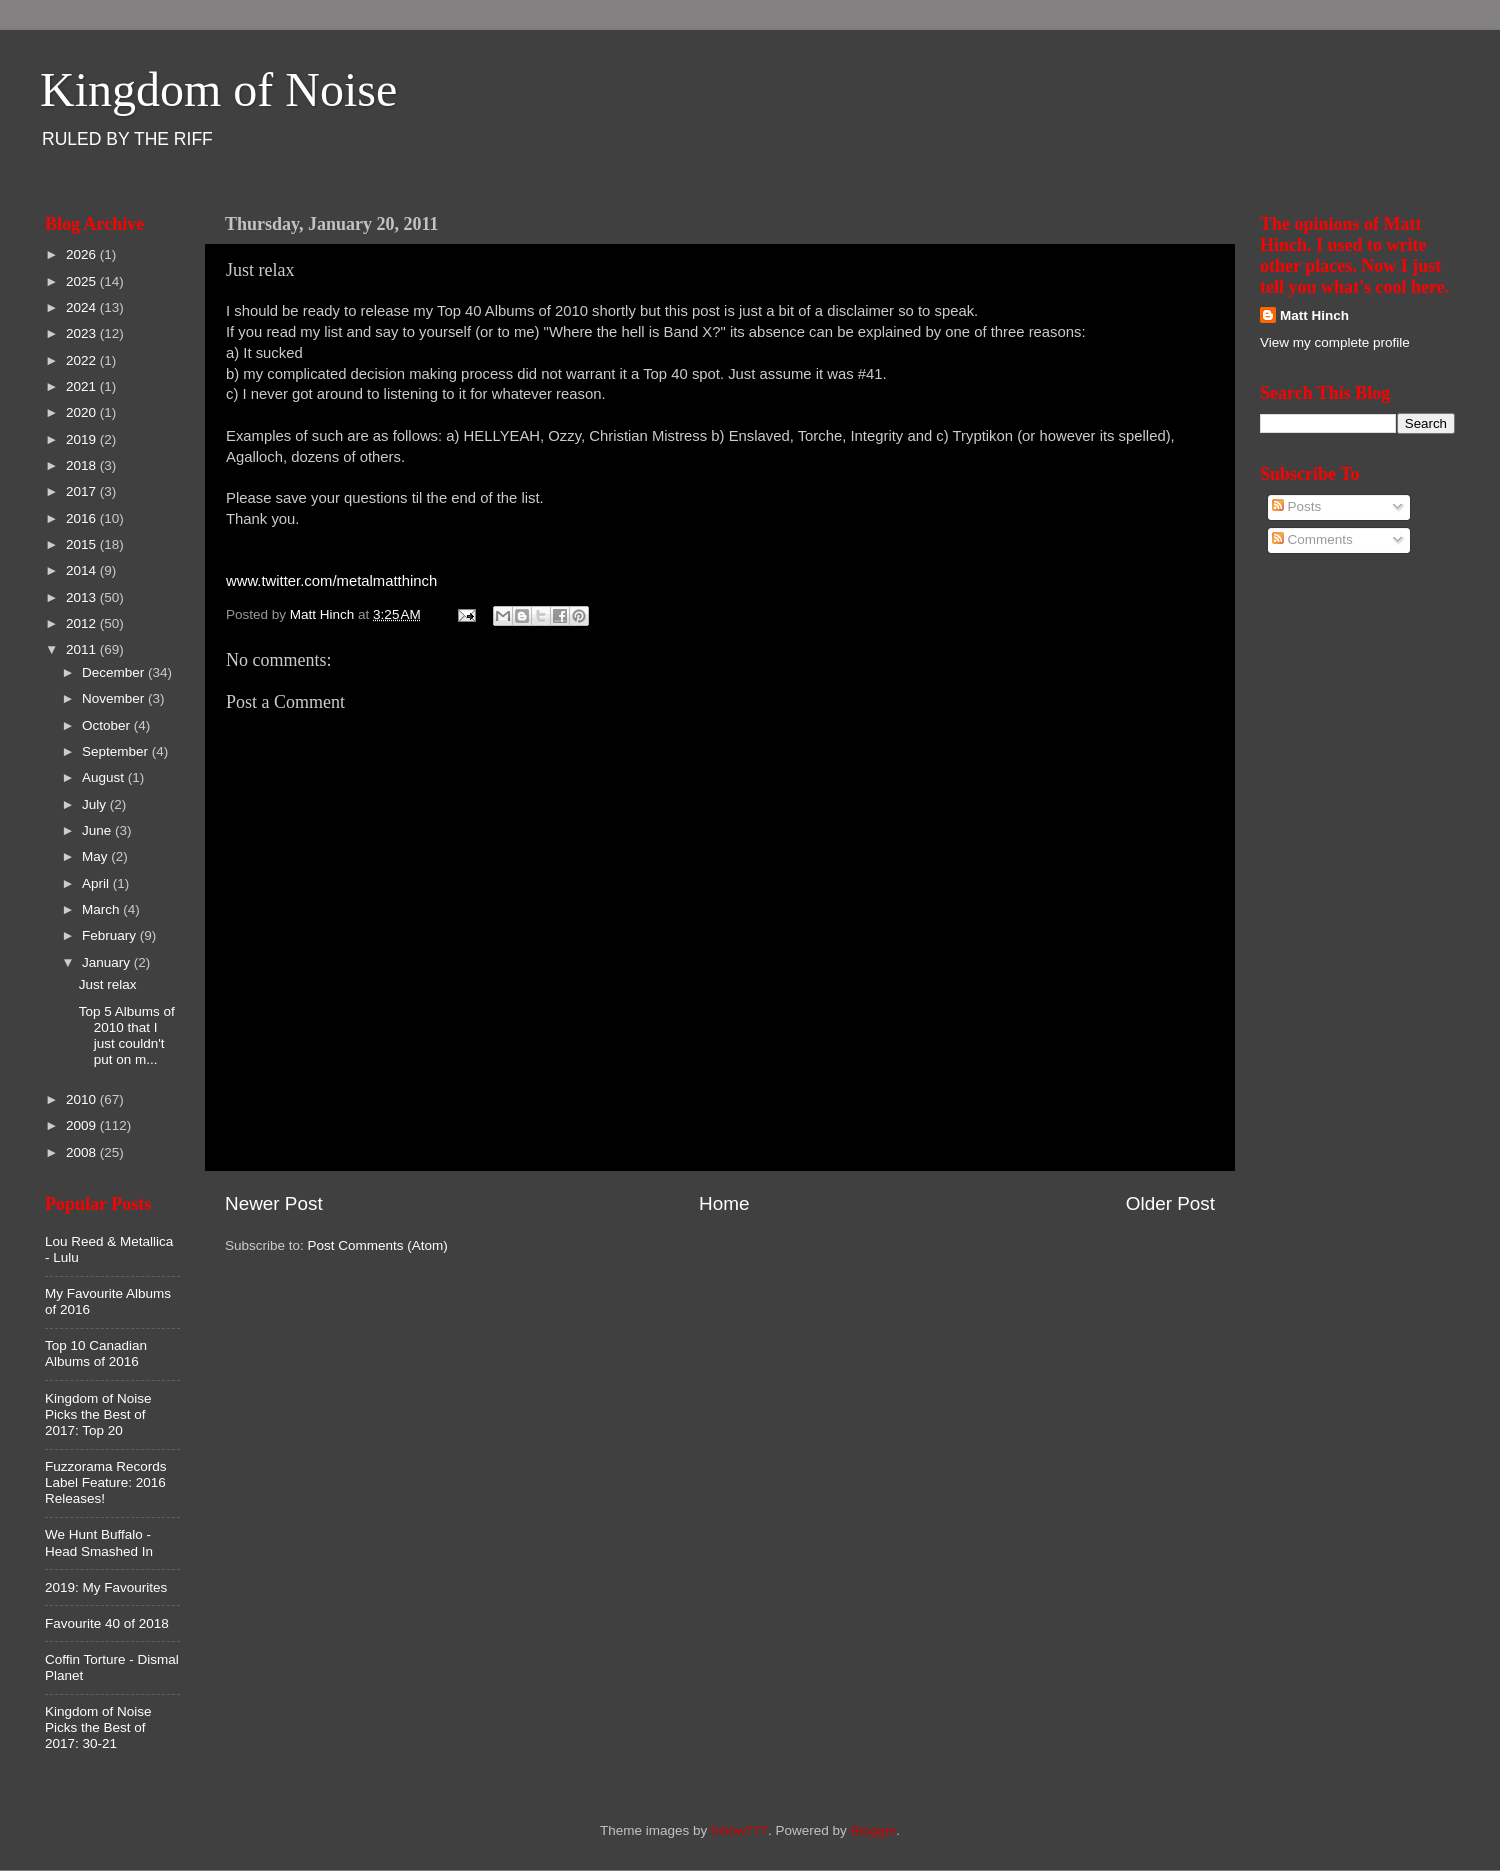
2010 (83, 1099)
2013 (83, 597)
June (98, 830)
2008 (83, 1152)
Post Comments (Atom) (378, 1245)
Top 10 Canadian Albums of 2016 (96, 1353)
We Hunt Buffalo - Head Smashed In (99, 1542)
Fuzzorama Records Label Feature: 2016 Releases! (106, 1482)
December (115, 672)
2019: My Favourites (106, 1587)
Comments (1312, 539)
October (108, 725)
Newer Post (274, 1203)
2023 (83, 333)
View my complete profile (1335, 342)
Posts (1297, 506)
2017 (83, 491)
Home (724, 1203)
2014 (83, 570)
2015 (83, 544)
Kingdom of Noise (218, 89)
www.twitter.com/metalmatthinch (331, 581)
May (96, 856)
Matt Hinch (1314, 315)
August (105, 777)
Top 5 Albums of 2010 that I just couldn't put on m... (127, 1036)
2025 (83, 281)
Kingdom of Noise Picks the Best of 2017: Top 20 (98, 1414)
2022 (83, 360)
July (96, 804)
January (108, 962)
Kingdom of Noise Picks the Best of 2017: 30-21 (98, 1727)
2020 (83, 412)
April (97, 883)
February (111, 935)
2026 (83, 254)
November (115, 698)
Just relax (108, 984)
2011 (83, 649)
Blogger (874, 1830)
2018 (83, 465)
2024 (83, 307)
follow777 (739, 1830)
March (102, 909)
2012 (83, 623)
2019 (83, 439)
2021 (83, 386)
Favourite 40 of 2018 (107, 1623)
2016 (83, 518)
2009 (83, 1125)
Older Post (1170, 1203)
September (117, 751)
